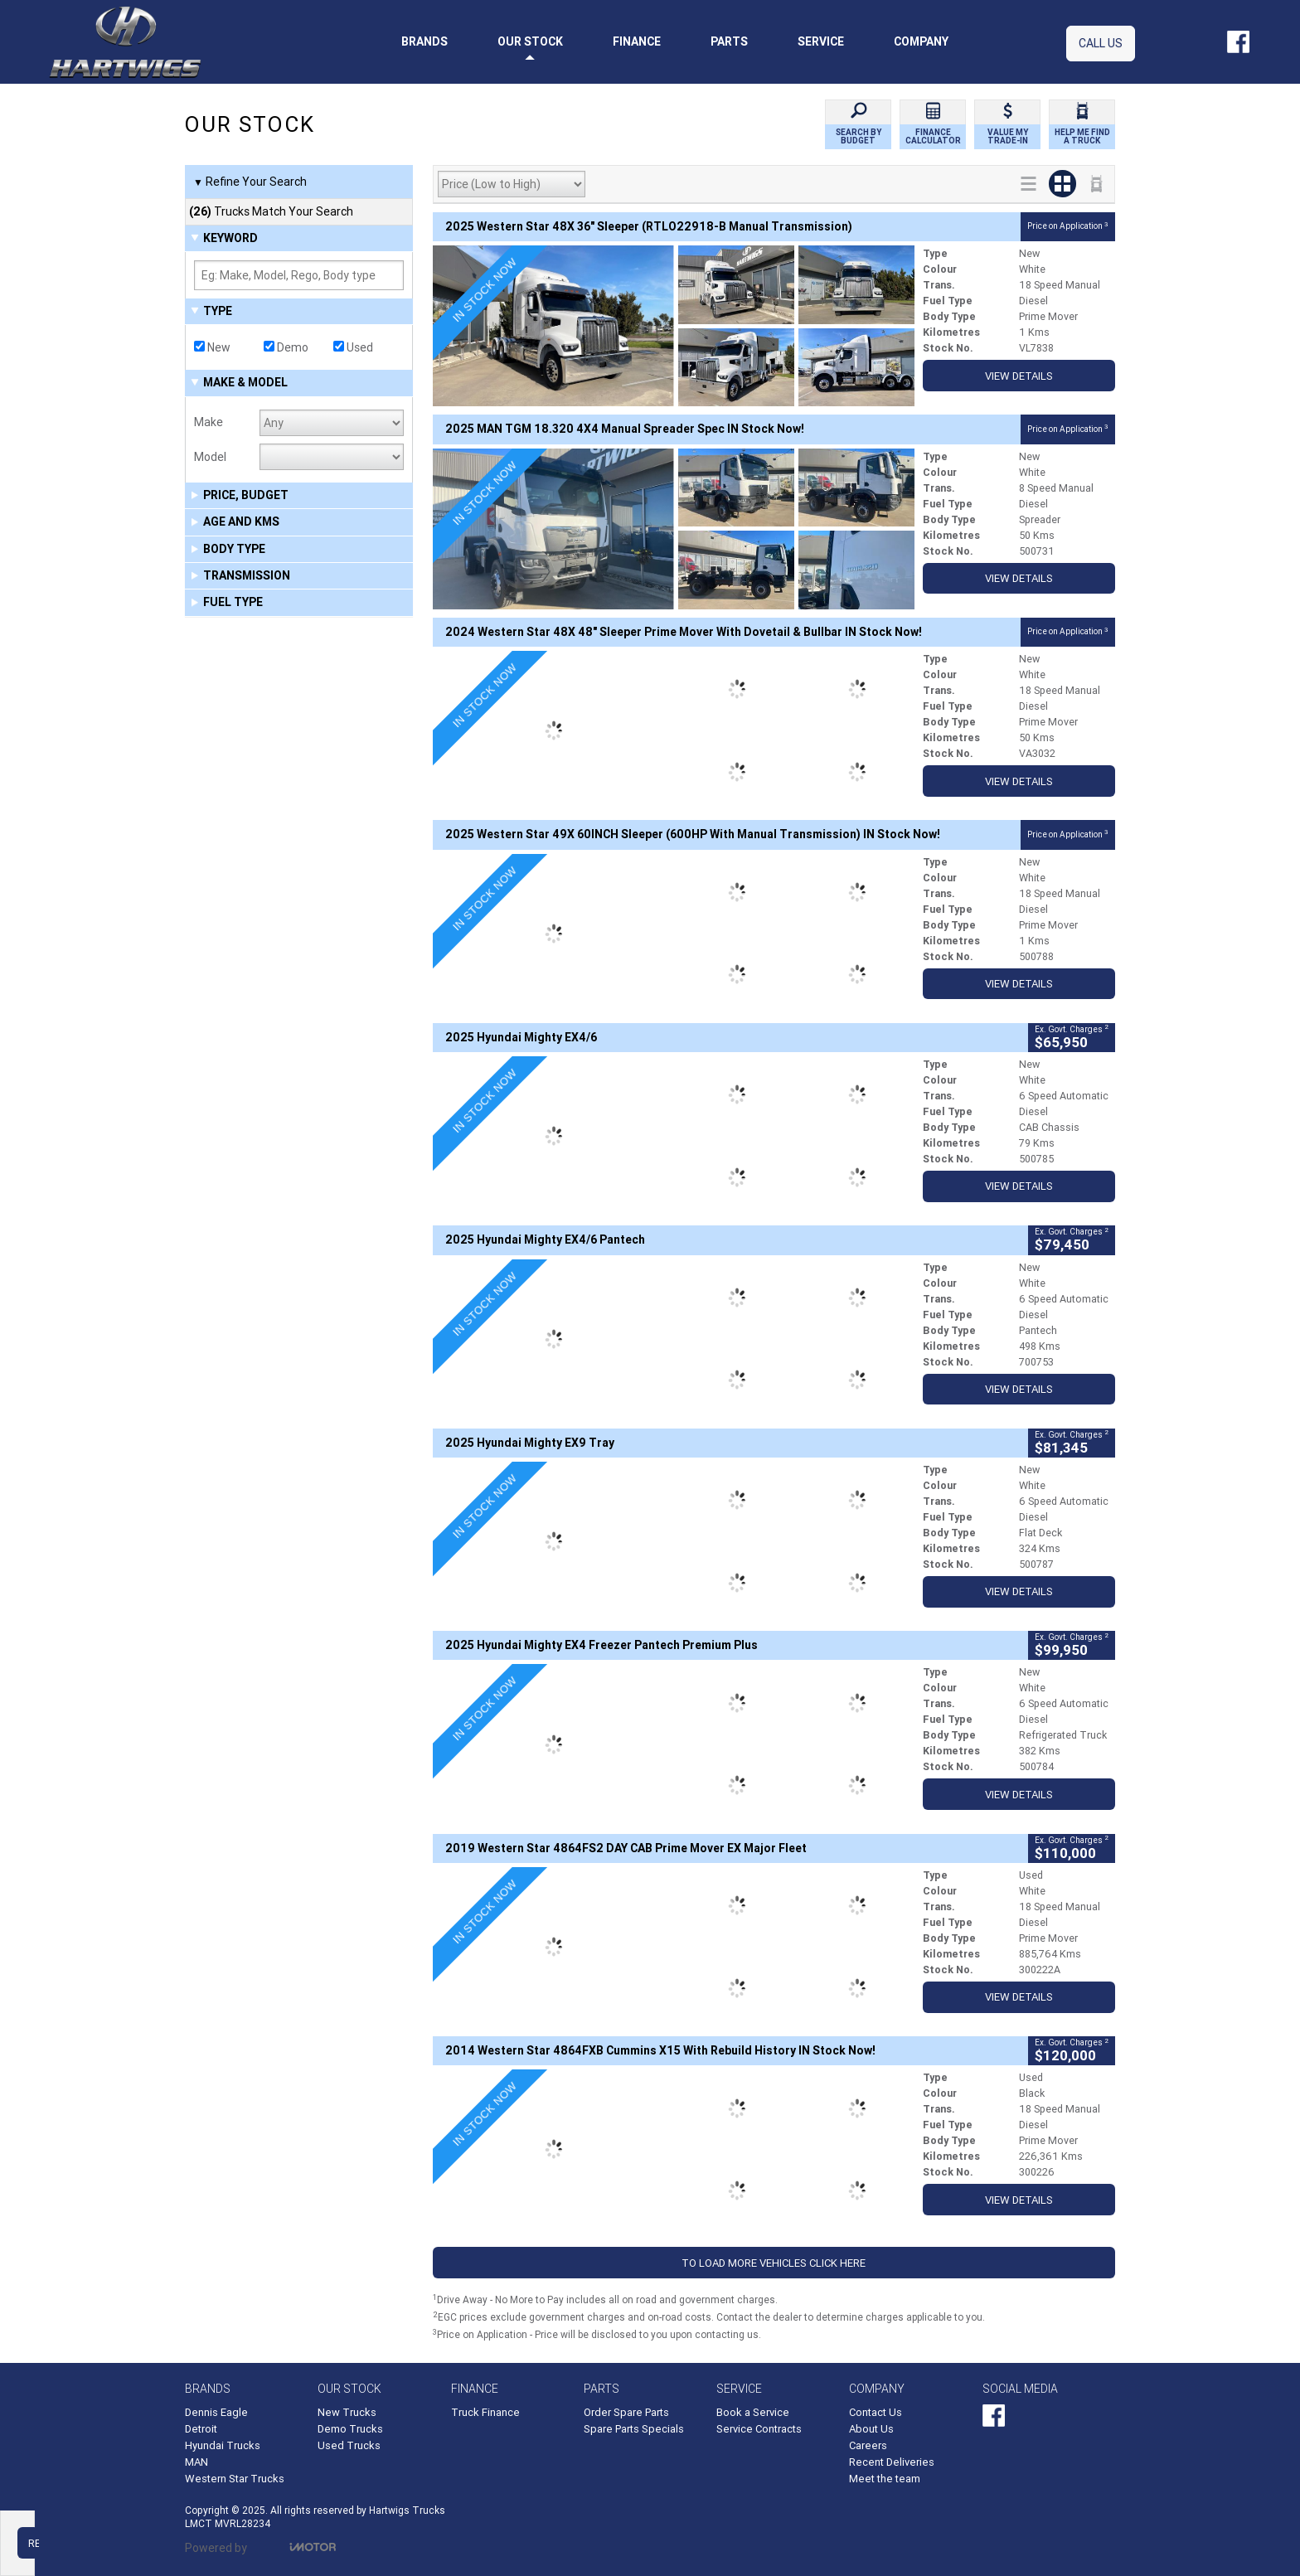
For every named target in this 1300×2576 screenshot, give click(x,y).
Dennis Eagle (216, 2412)
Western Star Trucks (234, 2479)
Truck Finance (485, 2412)
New (212, 347)
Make (208, 422)
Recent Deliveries (891, 2462)
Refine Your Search (250, 182)
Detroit (201, 2429)
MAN (196, 2462)
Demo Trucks (350, 2429)
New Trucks (347, 2412)
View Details (1019, 376)
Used (353, 347)
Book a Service (752, 2412)
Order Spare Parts (626, 2412)
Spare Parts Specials (634, 2429)
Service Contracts (759, 2429)
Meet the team (884, 2479)
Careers (868, 2445)
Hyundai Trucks (222, 2445)
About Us (871, 2429)
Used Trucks (349, 2445)
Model (210, 456)
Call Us (1101, 43)
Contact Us (875, 2412)
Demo (286, 347)
